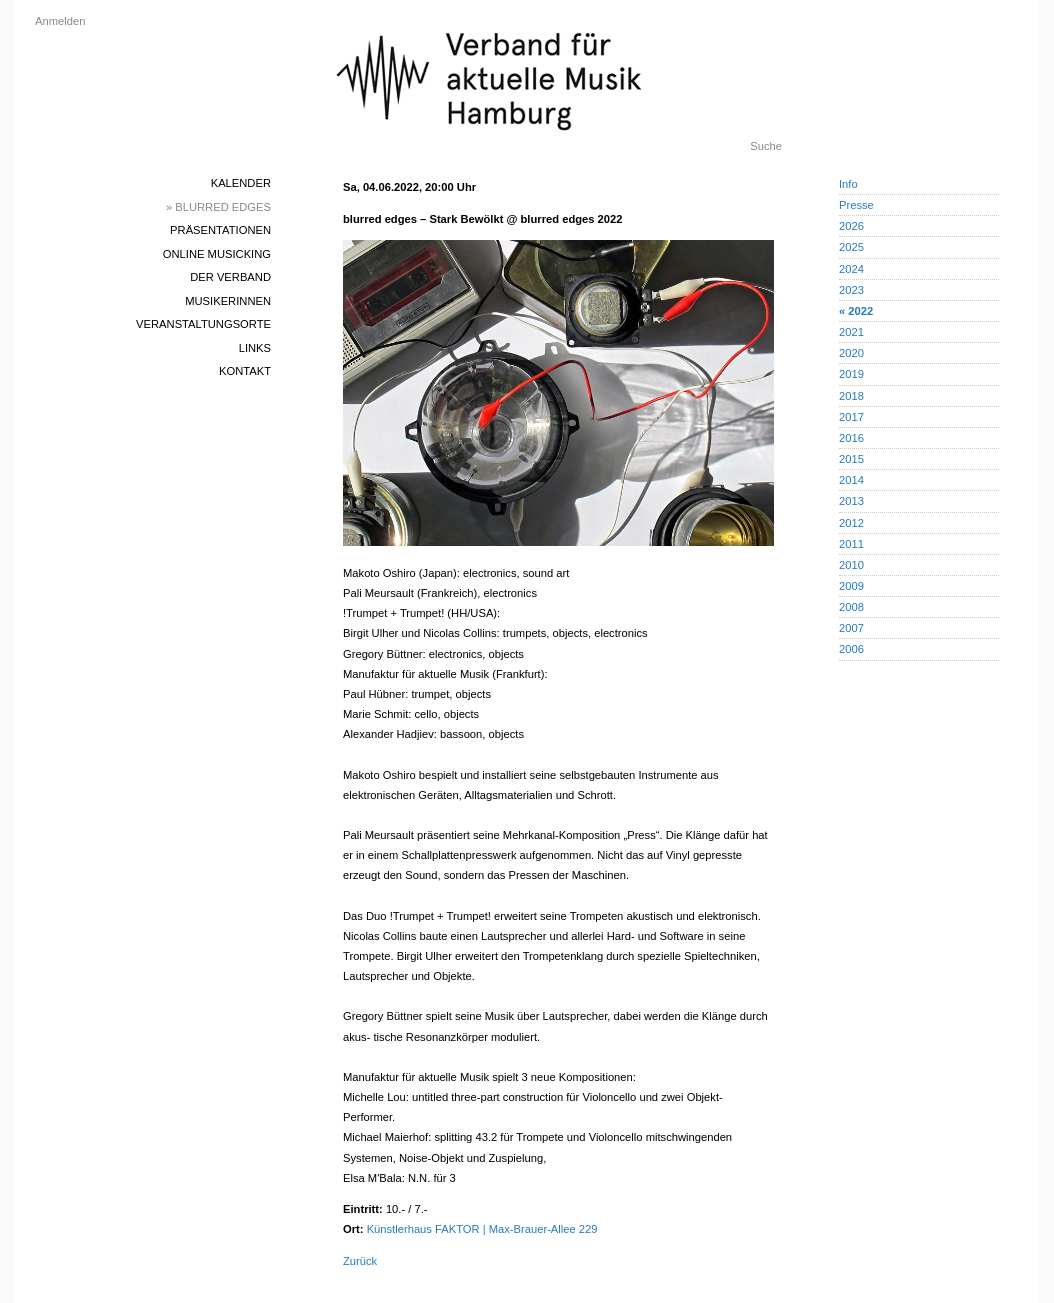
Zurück (360, 1261)
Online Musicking (217, 254)
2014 (851, 480)
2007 (851, 628)
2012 (851, 523)
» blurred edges (218, 207)
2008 (851, 607)
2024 (851, 269)
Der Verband (230, 277)
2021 (851, 332)
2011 (851, 544)
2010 (851, 565)
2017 (851, 417)
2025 (851, 247)
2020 (851, 353)
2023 (851, 290)
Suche (766, 146)
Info (848, 184)
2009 (851, 586)
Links (255, 348)
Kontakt (245, 371)
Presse (856, 205)
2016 (851, 438)
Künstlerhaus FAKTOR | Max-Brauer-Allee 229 (482, 1229)
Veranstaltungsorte (203, 324)
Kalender (241, 183)
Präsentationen (220, 230)
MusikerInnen (228, 301)
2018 (851, 396)
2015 (851, 459)
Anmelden (60, 21)
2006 (851, 649)
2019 (851, 374)
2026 (851, 226)
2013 (851, 501)
